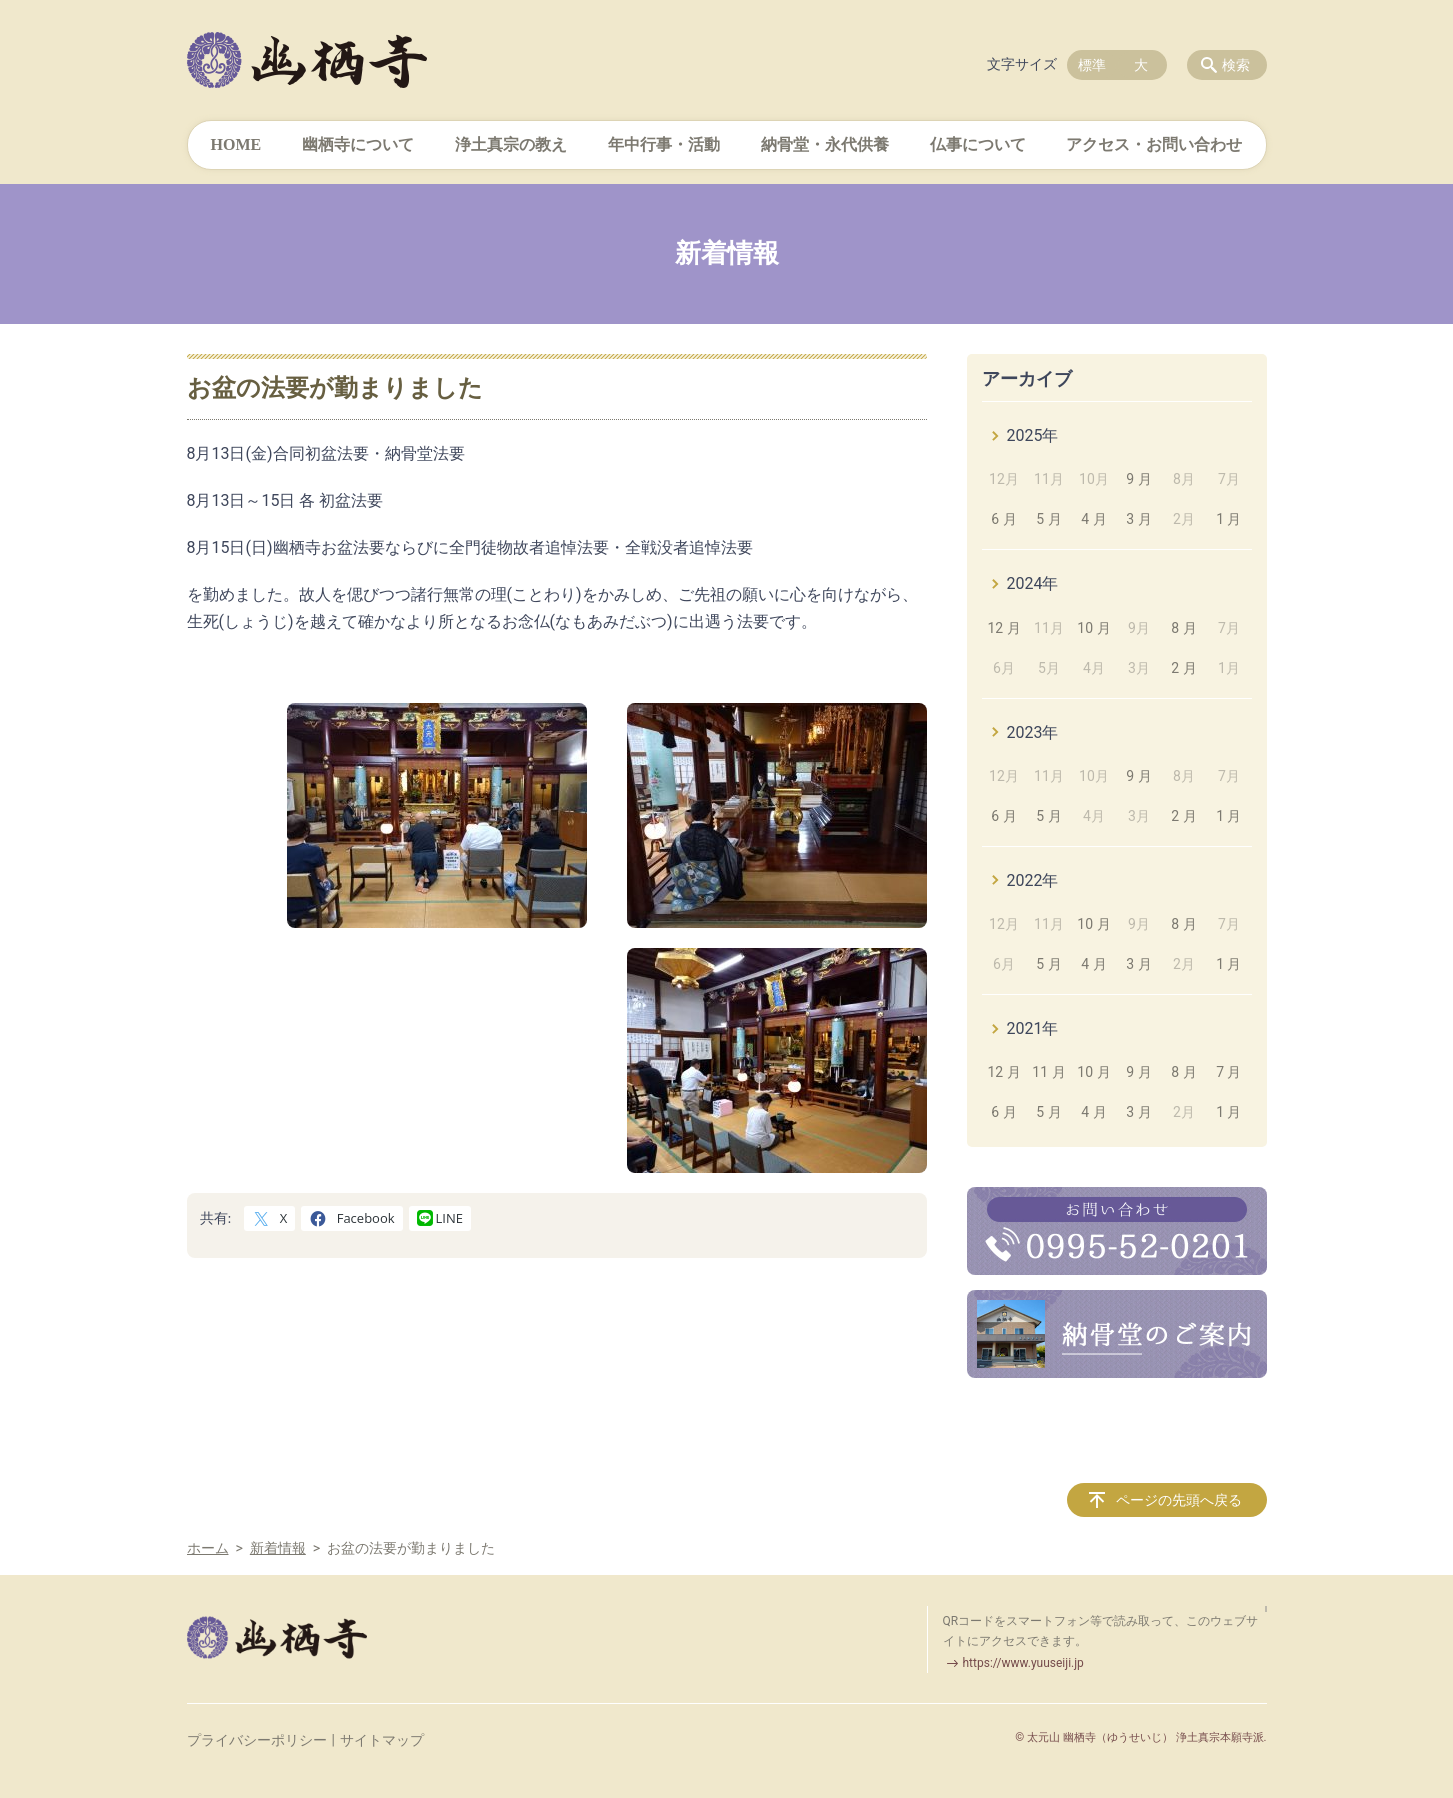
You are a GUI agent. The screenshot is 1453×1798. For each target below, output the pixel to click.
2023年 (1033, 732)
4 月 (1093, 519)
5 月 (1048, 519)
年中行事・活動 (664, 144)
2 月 (1183, 668)
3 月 (1138, 519)
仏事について (978, 144)
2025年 (1033, 435)
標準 (1092, 65)
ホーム (208, 1548)
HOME (236, 144)
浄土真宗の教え (511, 144)
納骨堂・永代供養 (825, 144)
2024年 (1033, 583)
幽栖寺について (358, 144)
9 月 (1138, 479)
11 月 (1048, 1072)
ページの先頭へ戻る (1179, 1500)
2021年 (1033, 1028)
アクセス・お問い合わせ (1154, 144)
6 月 (1003, 519)
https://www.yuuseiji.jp (1023, 1663)
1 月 (1228, 519)
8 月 (1183, 628)
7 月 (1228, 1072)
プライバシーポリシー (257, 1740)
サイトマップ (382, 1740)
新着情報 (278, 1548)
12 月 (1003, 628)
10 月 (1093, 628)
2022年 (1033, 880)
